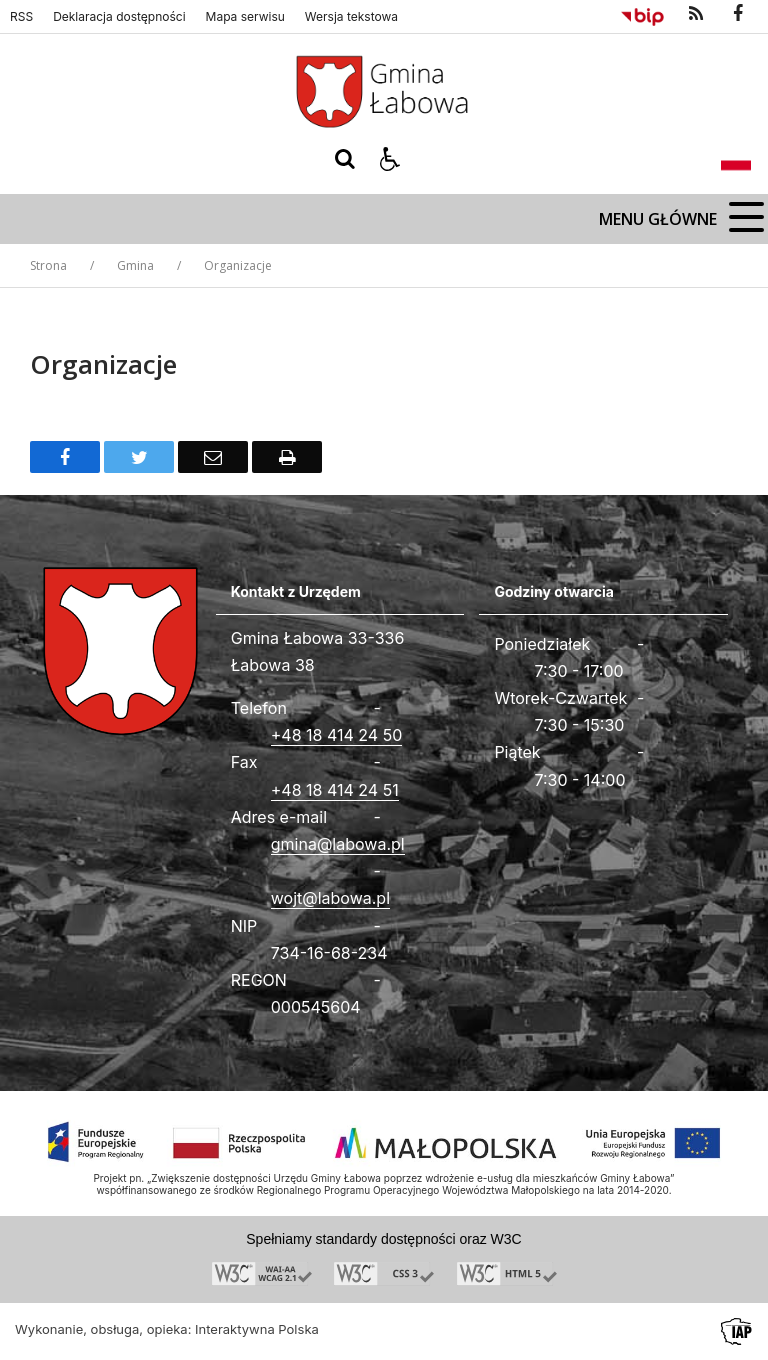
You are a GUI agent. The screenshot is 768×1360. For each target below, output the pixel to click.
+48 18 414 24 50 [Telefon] (337, 735)
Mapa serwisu (245, 17)
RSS (21, 17)
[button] (390, 159)
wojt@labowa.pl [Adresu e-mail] (330, 898)
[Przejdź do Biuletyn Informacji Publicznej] (642, 14)
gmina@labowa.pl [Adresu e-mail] (338, 844)
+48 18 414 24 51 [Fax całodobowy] (335, 790)
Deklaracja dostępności (119, 17)
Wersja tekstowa (351, 17)
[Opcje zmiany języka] (736, 159)
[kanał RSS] (696, 14)
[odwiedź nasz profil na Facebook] (738, 14)
